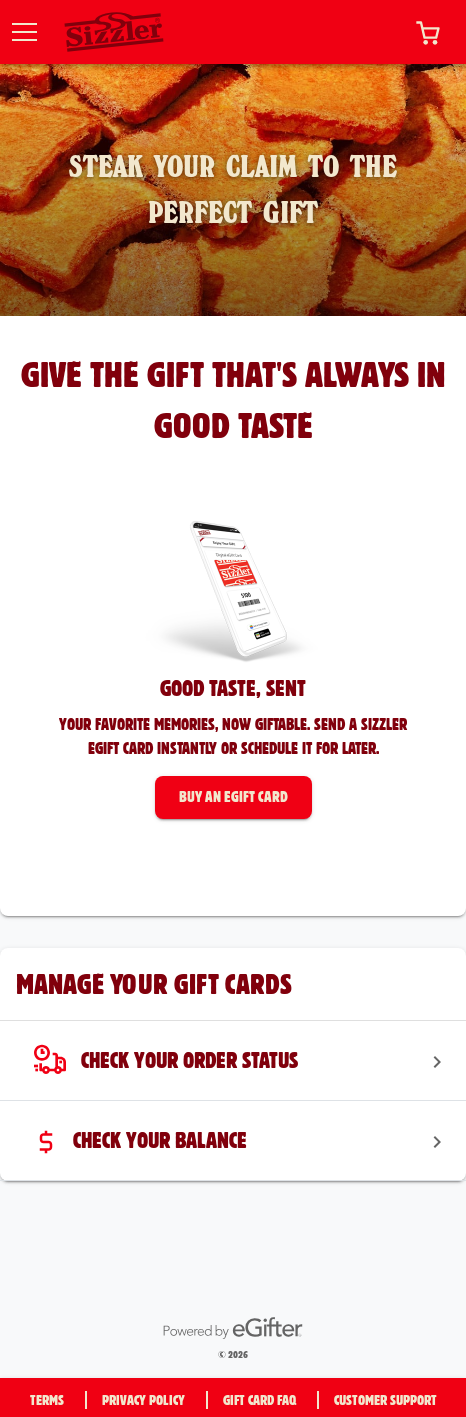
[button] (428, 32)
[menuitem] (233, 1061)
